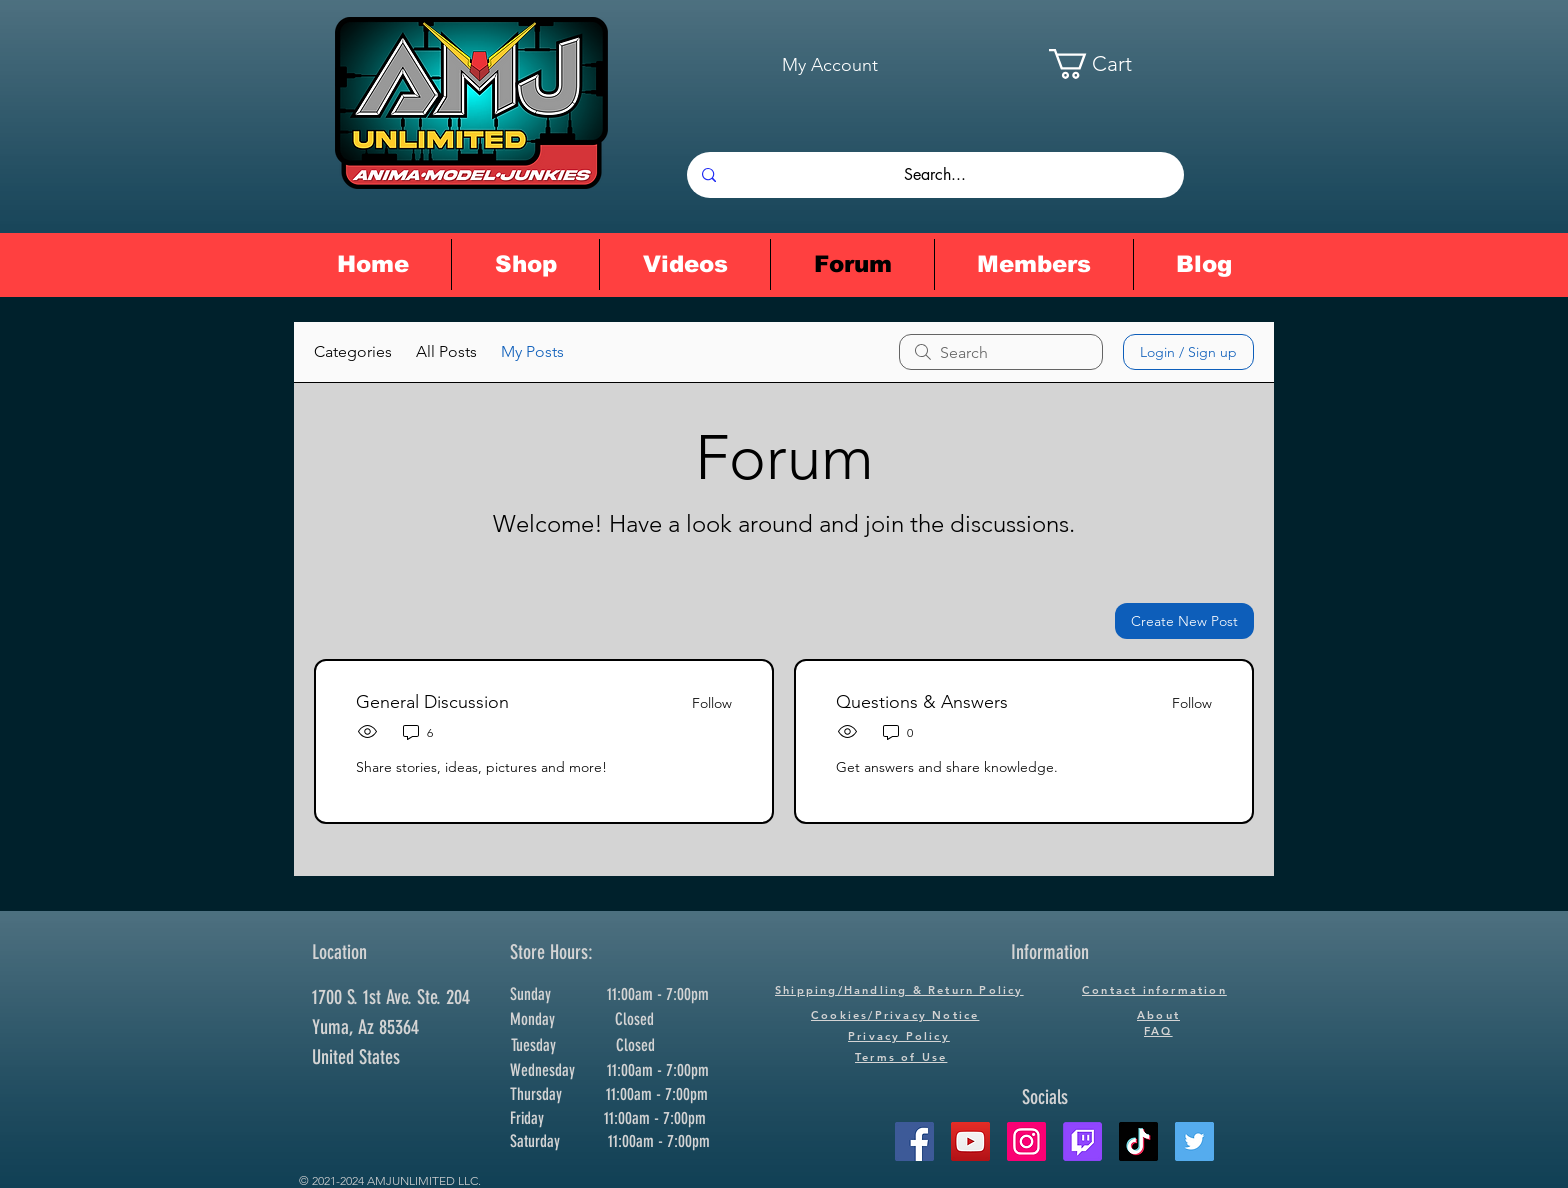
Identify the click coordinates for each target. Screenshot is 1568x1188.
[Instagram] (1026, 1141)
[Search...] (935, 175)
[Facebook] (914, 1141)
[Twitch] (1082, 1141)
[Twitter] (1194, 1141)
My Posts (532, 351)
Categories (353, 351)
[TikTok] (1138, 1141)
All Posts (446, 351)
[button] (1111, 64)
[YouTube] (970, 1141)
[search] (1001, 352)
